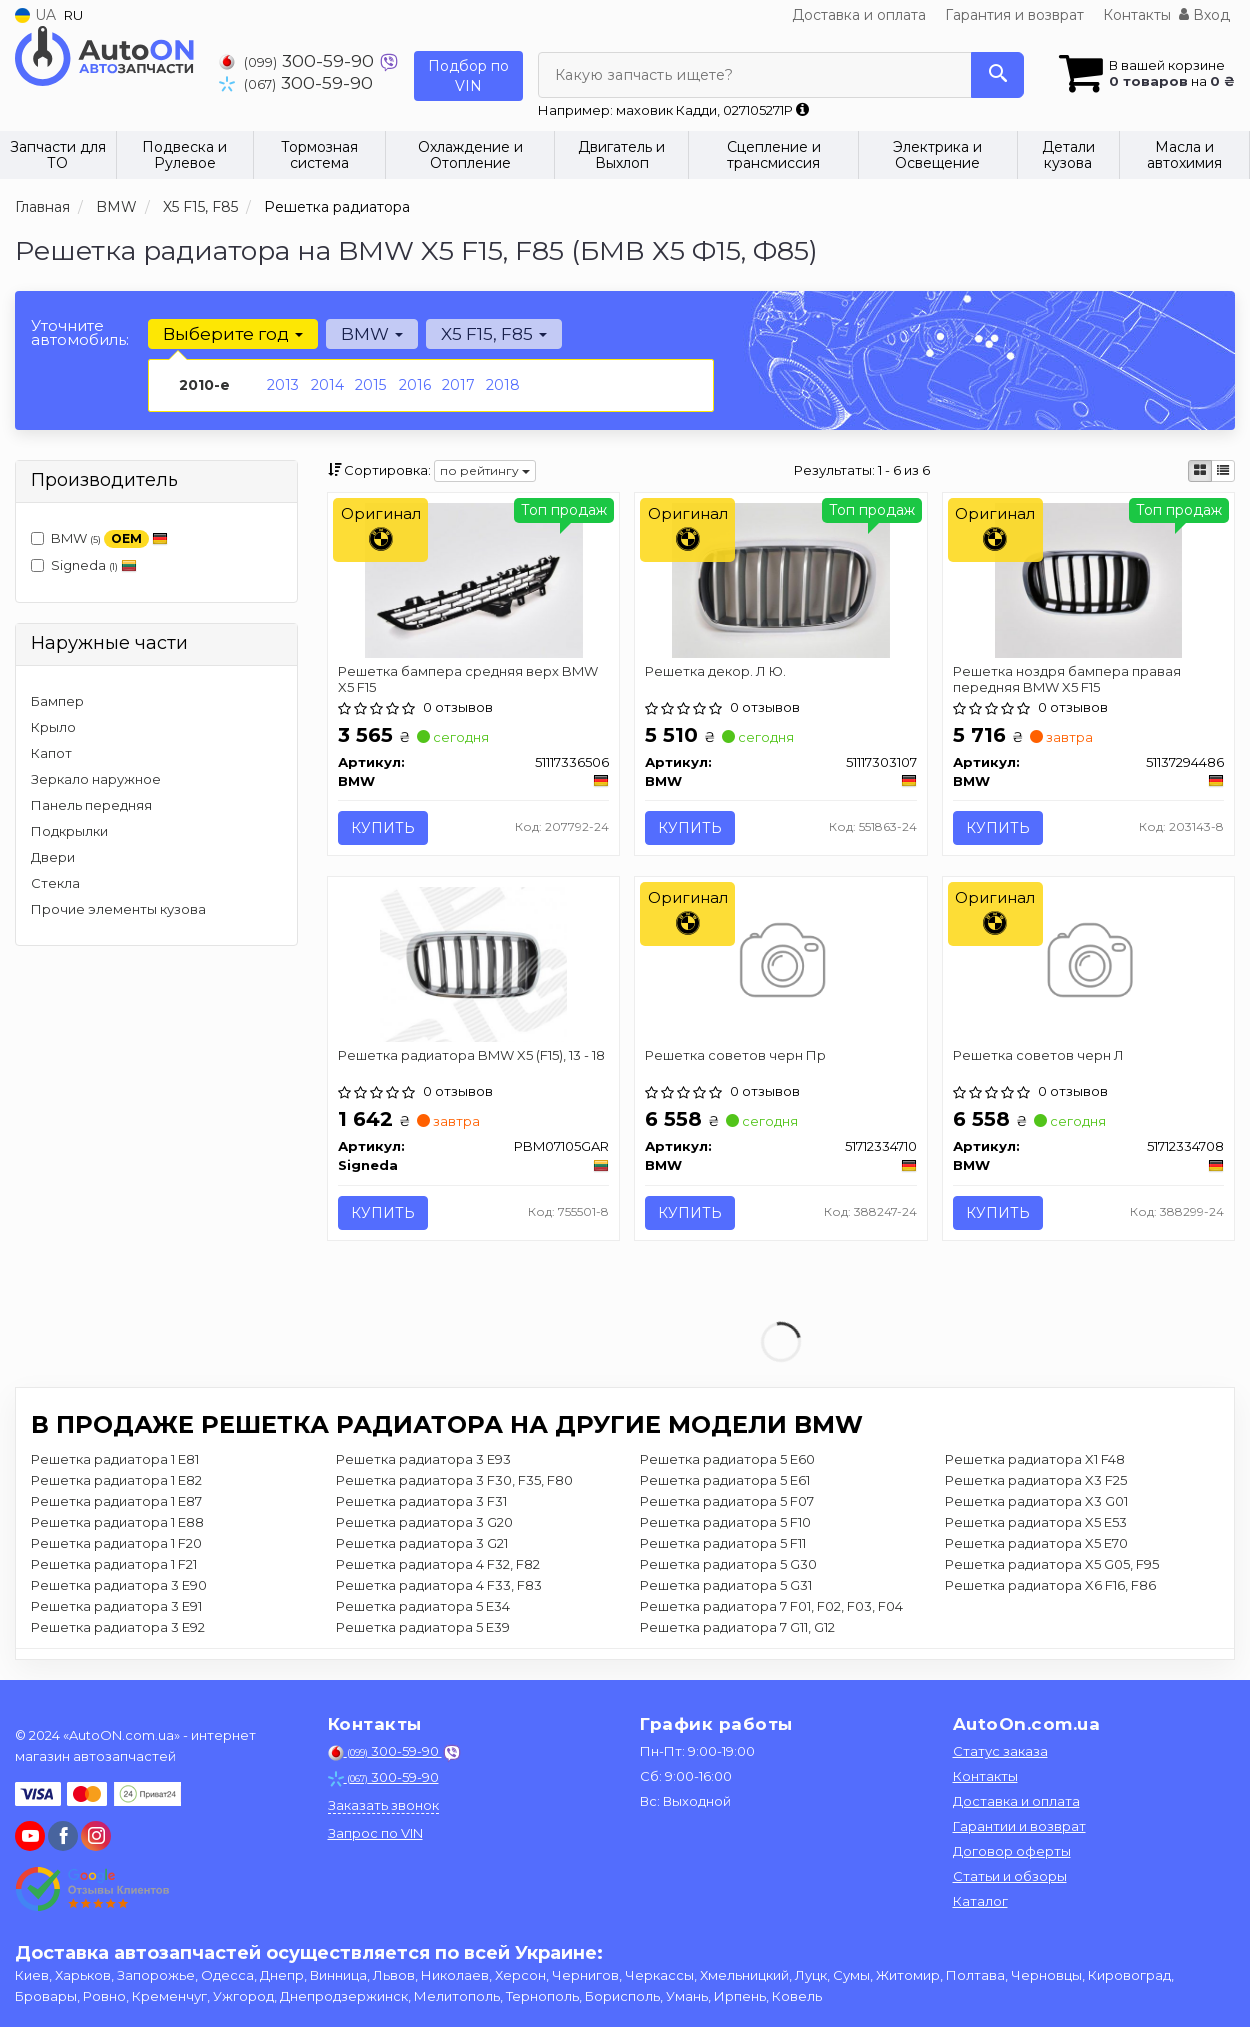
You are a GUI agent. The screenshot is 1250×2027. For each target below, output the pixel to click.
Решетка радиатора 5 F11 (723, 1543)
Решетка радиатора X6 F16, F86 (1050, 1585)
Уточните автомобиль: (80, 332)
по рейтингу (485, 470)
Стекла (55, 883)
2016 (415, 385)
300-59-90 (299, 60)
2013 (283, 385)
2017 (458, 385)
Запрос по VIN (375, 1833)
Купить (383, 828)
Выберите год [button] (233, 334)
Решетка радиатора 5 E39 (423, 1627)
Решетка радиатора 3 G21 (422, 1543)
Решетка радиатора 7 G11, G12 (737, 1627)
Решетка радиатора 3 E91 (116, 1606)
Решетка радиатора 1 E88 (117, 1522)
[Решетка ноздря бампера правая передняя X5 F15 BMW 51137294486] (1088, 579)
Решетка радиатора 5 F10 (725, 1522)
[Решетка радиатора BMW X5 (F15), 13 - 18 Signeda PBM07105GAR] (473, 963)
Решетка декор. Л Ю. (715, 671)
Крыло (53, 727)
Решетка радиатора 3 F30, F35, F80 (454, 1480)
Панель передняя (91, 805)
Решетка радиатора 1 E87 (116, 1501)
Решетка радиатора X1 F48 (1035, 1459)
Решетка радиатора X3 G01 (1036, 1501)
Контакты (1137, 15)
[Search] (997, 75)
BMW (99, 539)
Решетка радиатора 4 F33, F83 (439, 1585)
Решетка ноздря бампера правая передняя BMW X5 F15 (1067, 678)
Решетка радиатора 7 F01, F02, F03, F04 (771, 1606)
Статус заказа (1000, 1751)
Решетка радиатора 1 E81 (115, 1459)
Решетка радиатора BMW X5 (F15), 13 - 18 (471, 1055)
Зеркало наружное (96, 779)
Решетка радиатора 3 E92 (118, 1627)
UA (35, 15)
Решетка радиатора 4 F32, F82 (438, 1564)
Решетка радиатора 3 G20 (424, 1522)
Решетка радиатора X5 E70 (1036, 1543)
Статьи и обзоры (1010, 1876)
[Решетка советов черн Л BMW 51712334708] (1088, 963)
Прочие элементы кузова (118, 909)
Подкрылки (69, 831)
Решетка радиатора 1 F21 (114, 1564)
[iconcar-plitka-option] (1200, 471)
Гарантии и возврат (1019, 1826)
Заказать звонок (383, 1805)
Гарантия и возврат (1014, 15)
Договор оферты (1012, 1851)
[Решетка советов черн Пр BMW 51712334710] (780, 963)
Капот (51, 753)
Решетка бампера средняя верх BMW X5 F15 (468, 678)
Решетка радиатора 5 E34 (423, 1606)
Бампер (57, 701)
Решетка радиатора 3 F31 (421, 1501)
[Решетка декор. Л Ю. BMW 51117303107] (781, 579)
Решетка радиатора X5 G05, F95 (1052, 1564)
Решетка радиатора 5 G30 (728, 1564)
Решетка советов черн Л (1038, 1055)
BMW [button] (372, 334)
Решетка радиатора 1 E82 (116, 1480)
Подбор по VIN (468, 76)
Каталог (980, 1901)
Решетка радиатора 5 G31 (726, 1585)
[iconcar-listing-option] (1223, 471)
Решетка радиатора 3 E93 (423, 1459)
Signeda (84, 565)
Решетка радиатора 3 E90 (119, 1585)
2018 (503, 385)
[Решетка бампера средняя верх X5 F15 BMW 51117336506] (474, 579)
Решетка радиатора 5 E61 (725, 1480)
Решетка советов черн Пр (735, 1055)
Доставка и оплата (859, 15)
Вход (1204, 15)
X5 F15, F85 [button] (494, 334)
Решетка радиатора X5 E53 (1036, 1522)
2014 (327, 385)
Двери (53, 857)
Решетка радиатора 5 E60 (727, 1459)
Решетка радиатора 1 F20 (116, 1543)
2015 (370, 385)
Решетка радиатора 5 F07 (727, 1501)
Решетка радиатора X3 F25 (1036, 1480)
